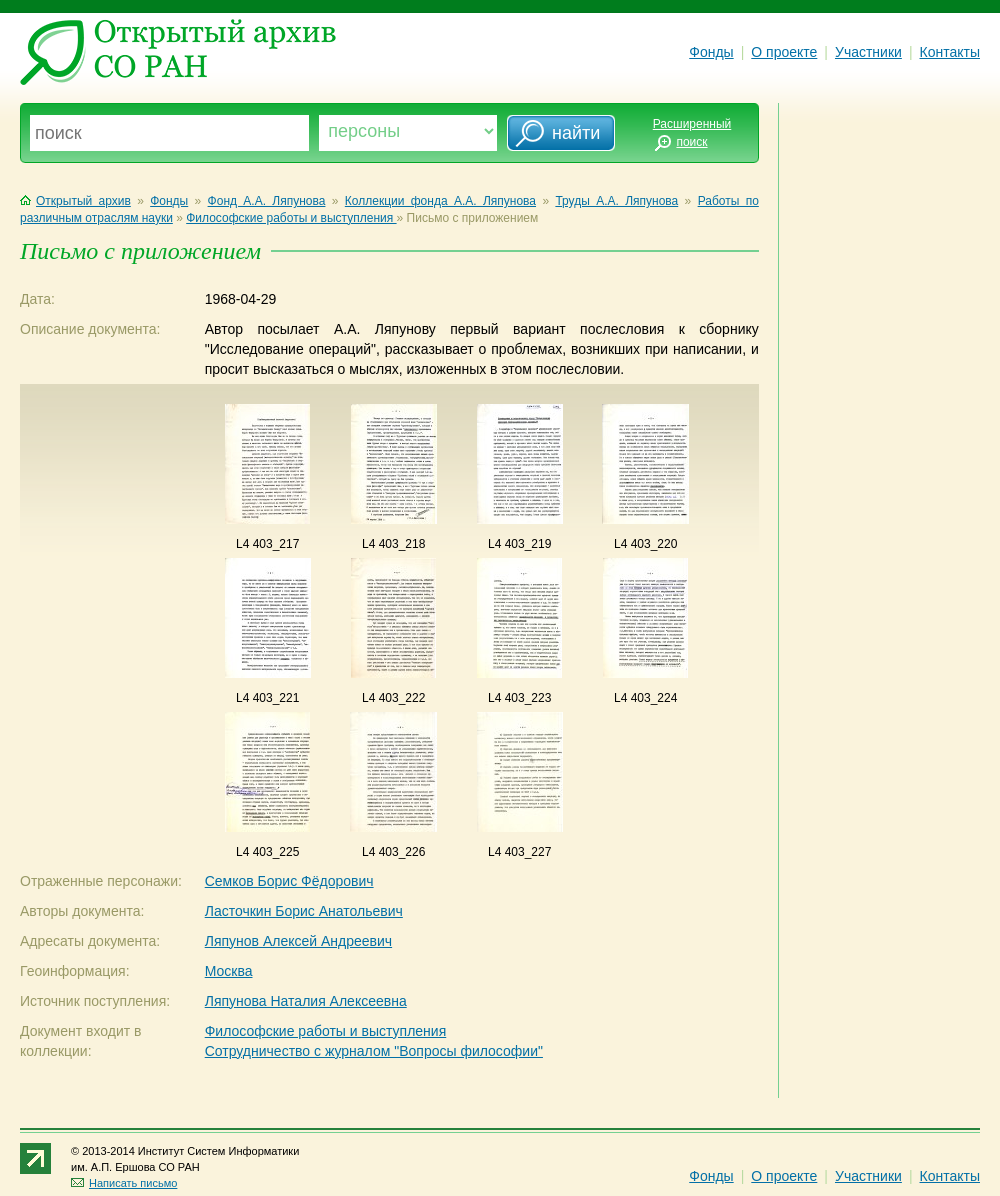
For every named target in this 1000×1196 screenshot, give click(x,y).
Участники (868, 52)
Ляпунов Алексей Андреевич (298, 941)
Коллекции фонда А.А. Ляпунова (440, 201)
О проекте (784, 52)
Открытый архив (75, 201)
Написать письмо (124, 1183)
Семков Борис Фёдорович (289, 881)
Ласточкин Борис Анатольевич (304, 911)
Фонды (711, 52)
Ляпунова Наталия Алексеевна (306, 1001)
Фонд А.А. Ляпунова (267, 201)
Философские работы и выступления (291, 218)
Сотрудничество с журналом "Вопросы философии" (374, 1051)
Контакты (950, 52)
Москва (229, 971)
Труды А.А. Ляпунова (616, 201)
